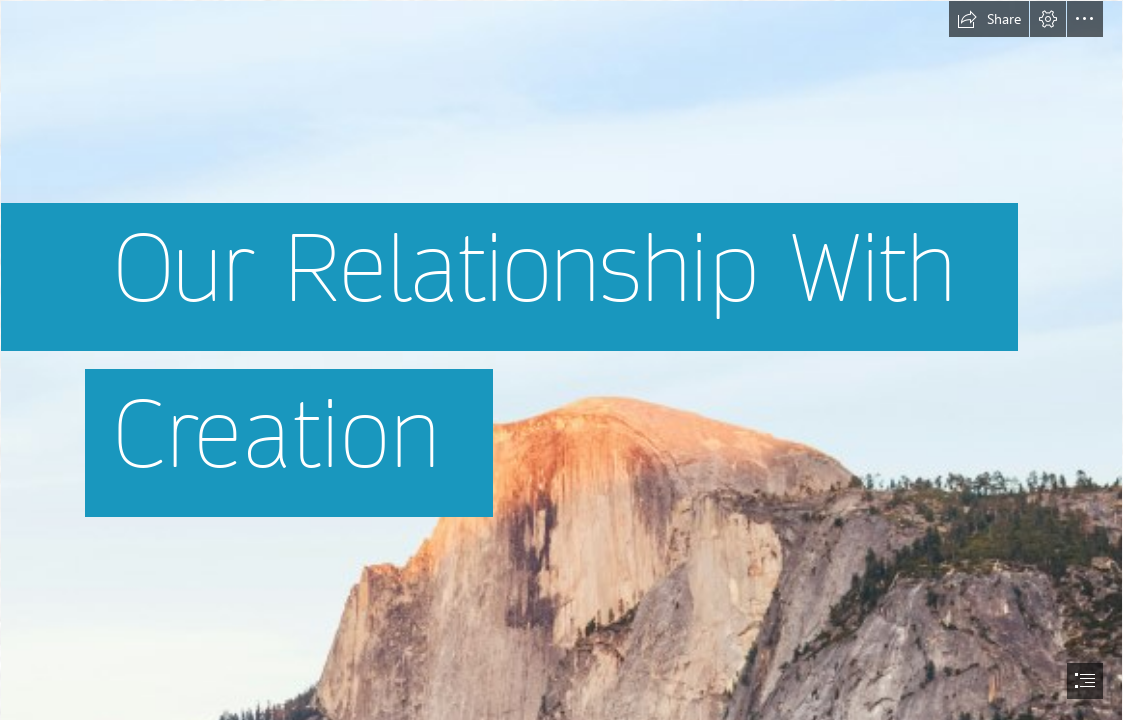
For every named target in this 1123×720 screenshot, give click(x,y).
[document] (561, 360)
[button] (989, 19)
